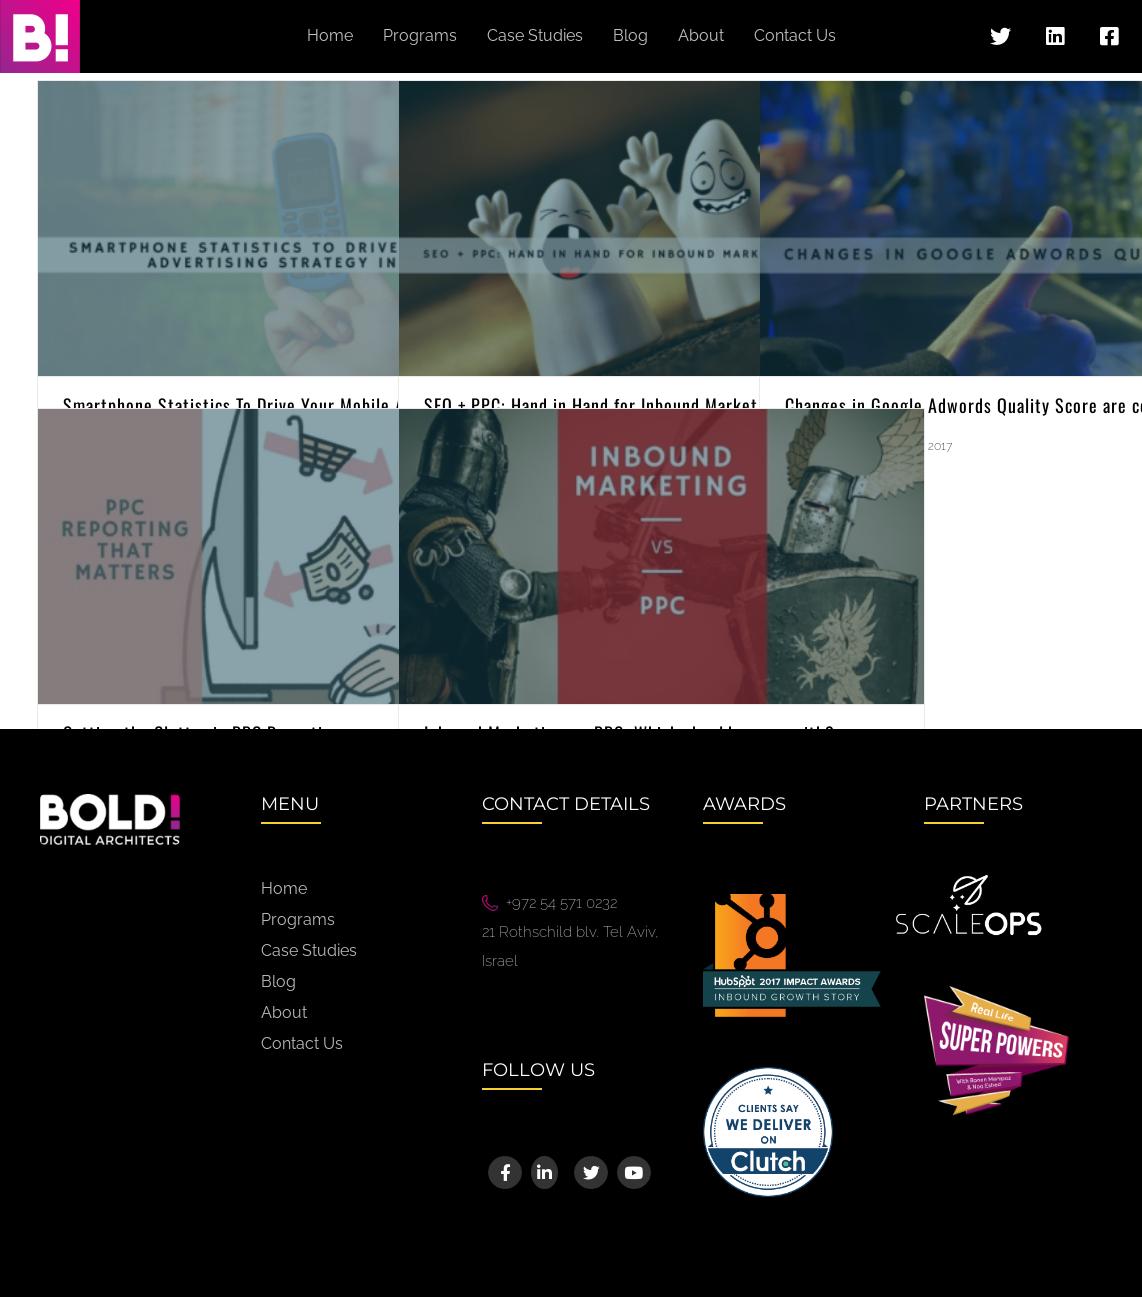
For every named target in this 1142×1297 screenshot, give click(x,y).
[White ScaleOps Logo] (969, 881)
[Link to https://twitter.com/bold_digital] (1000, 37)
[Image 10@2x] (768, 1074)
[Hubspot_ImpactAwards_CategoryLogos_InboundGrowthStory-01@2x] (792, 901)
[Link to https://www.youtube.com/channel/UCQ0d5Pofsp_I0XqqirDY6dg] (633, 1172)
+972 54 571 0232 (561, 903)
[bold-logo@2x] (110, 801)
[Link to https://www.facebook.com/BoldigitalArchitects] (1109, 37)
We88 (503, 1005)
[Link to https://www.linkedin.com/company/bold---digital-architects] (1055, 37)
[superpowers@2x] (996, 993)
